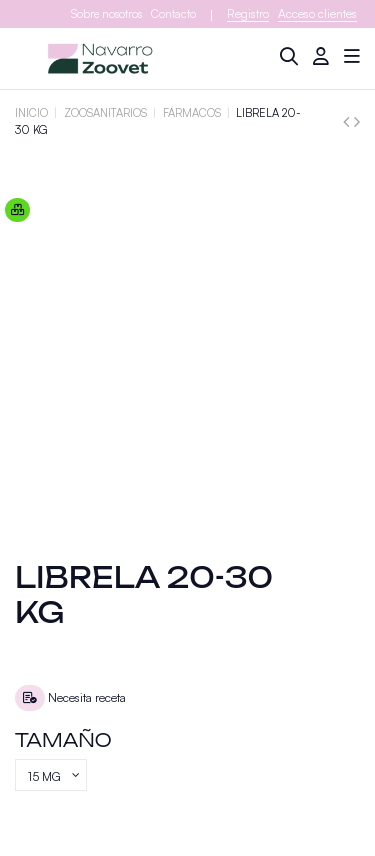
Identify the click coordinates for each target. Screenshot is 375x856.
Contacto (173, 14)
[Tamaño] (51, 775)
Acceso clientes (317, 13)
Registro (248, 13)
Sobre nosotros (106, 14)
